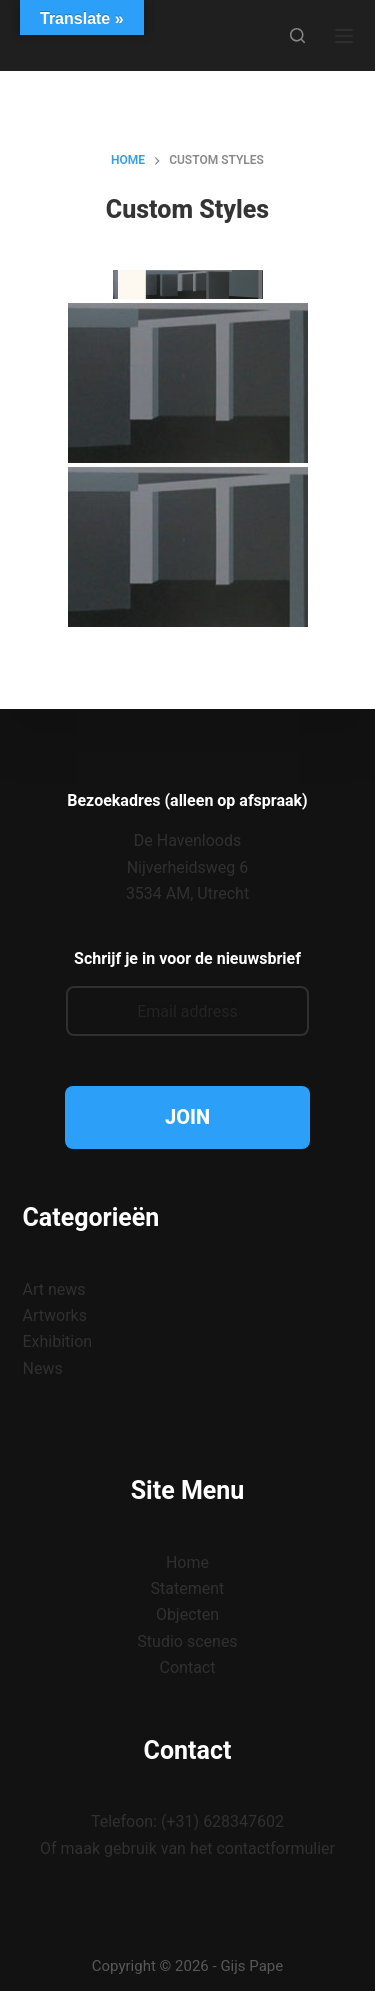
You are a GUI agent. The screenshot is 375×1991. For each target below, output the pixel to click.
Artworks (55, 1315)
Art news (54, 1289)
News (43, 1368)
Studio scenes (187, 1641)
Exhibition (58, 1341)
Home (187, 1562)
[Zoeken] (297, 35)
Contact (188, 1667)
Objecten (187, 1614)
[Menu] (344, 36)
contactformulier (275, 1848)
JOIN (187, 1117)
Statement (188, 1588)
